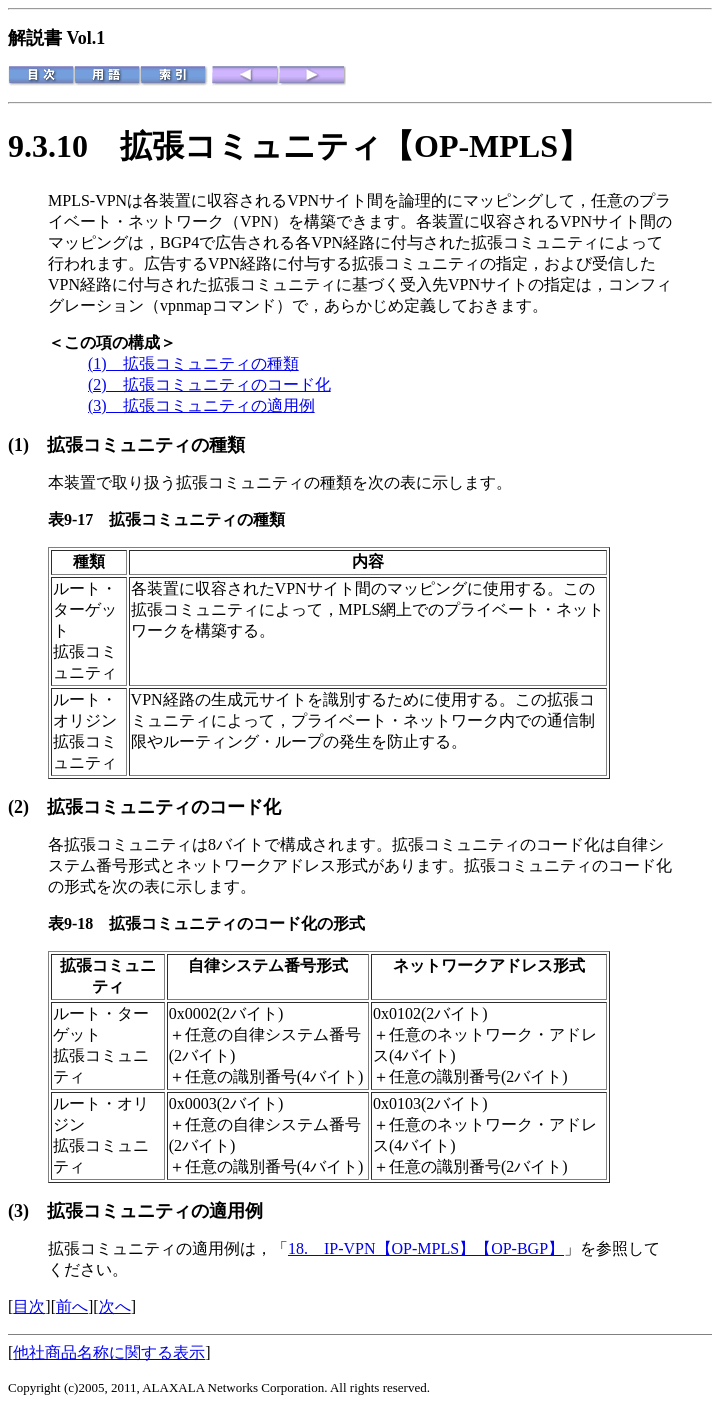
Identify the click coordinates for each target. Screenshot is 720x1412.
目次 (29, 1306)
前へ (72, 1306)
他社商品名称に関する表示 (109, 1352)
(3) (27, 1211)
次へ (115, 1306)
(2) (27, 807)
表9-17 (78, 519)
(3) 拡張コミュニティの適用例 (201, 405)
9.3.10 (64, 146)
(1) (27, 445)
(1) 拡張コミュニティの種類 (193, 363)
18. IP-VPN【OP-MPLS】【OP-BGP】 (426, 1248)
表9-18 (78, 923)
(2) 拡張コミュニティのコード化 (209, 384)
